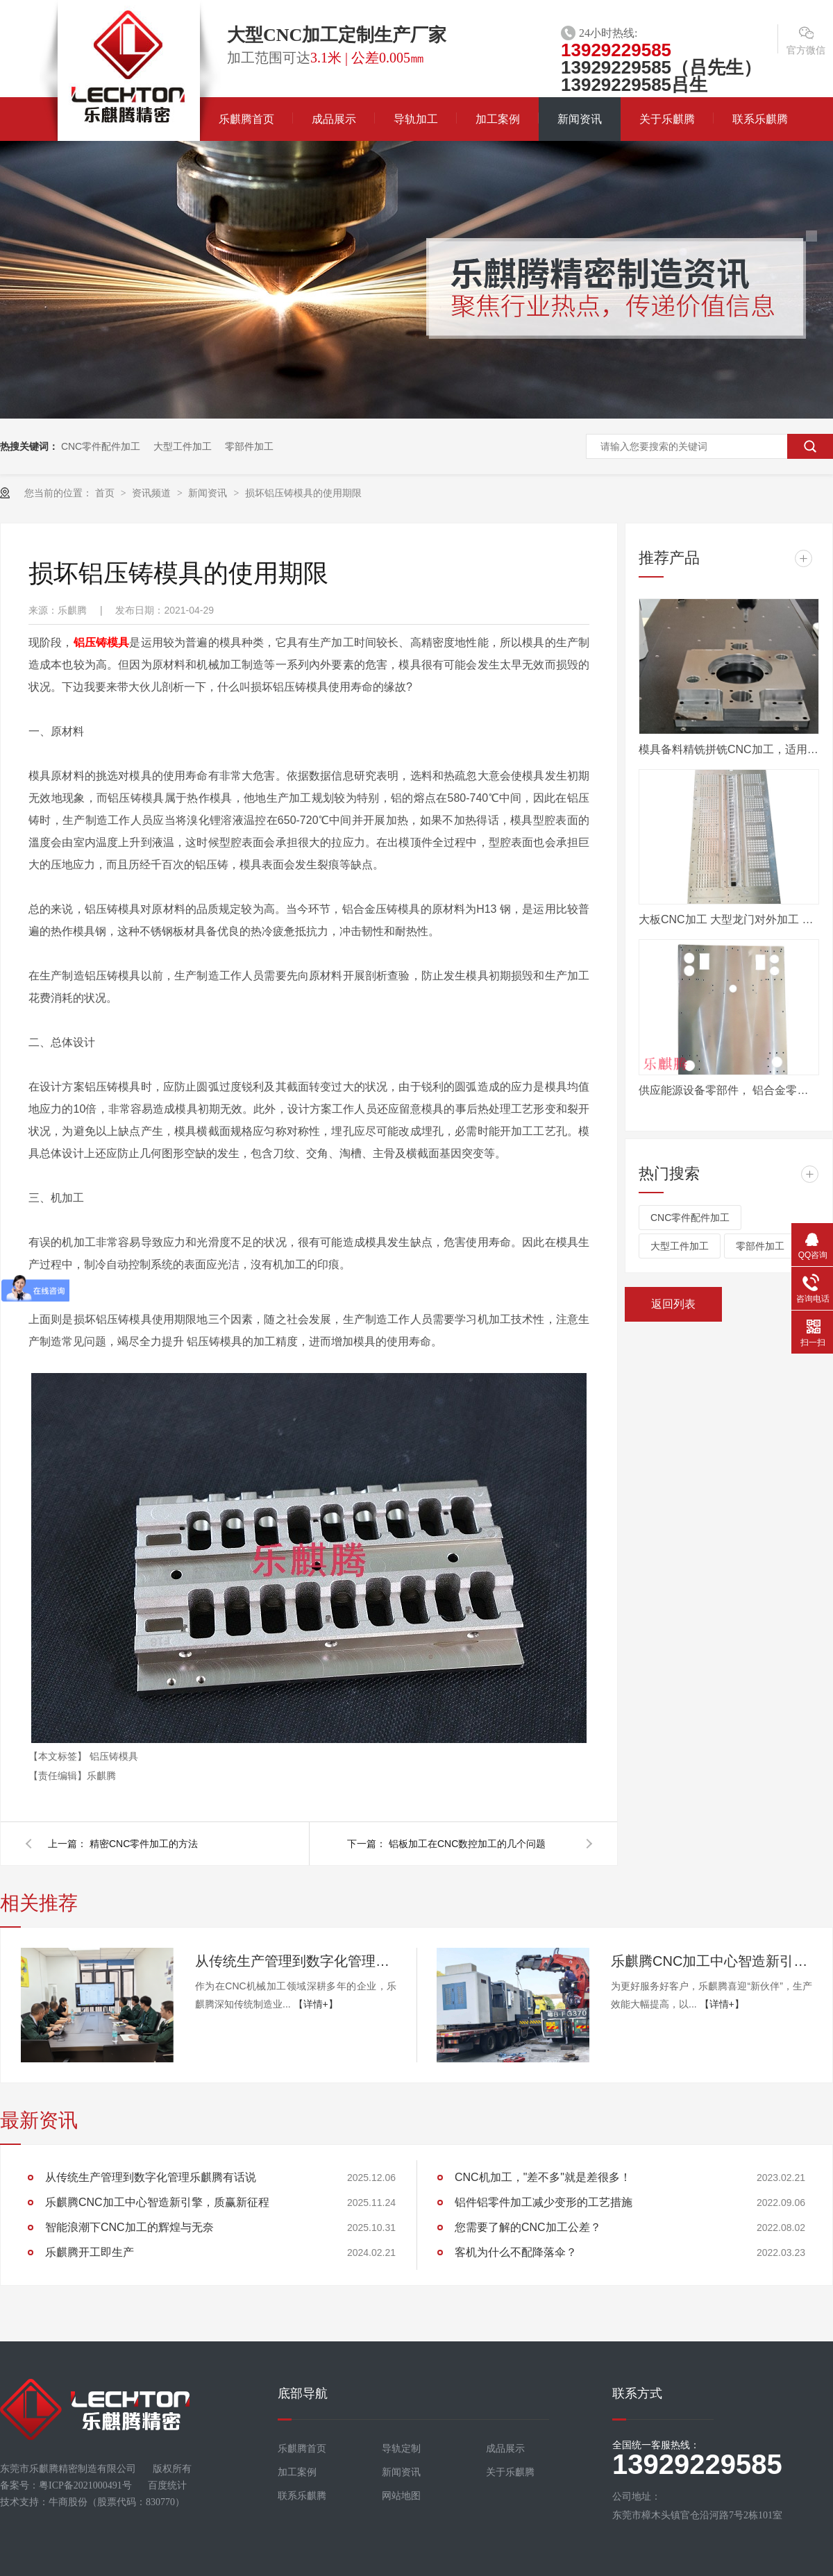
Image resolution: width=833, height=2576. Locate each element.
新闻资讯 (579, 119)
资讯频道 (153, 492)
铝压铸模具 (102, 642)
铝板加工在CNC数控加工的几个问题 (467, 1843)
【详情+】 (316, 2004)
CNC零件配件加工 (100, 446)
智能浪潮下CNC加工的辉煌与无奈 (129, 2227)
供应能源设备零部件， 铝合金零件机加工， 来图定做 (729, 1090)
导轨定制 (401, 2448)
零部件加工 (249, 446)
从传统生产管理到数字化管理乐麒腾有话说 (295, 1961)
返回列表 (673, 1304)
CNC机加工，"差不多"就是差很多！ (543, 2177)
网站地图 (401, 2496)
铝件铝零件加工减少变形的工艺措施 (543, 2202)
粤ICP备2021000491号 (85, 2485)
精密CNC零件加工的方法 (144, 1843)
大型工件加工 (182, 446)
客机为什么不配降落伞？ (516, 2252)
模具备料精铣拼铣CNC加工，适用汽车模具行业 (729, 749)
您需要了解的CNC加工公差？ (528, 2227)
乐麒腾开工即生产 (89, 2252)
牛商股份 (68, 2502)
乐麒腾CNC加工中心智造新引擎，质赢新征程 (711, 1961)
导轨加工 (416, 119)
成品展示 (334, 119)
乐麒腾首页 (246, 119)
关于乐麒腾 (667, 119)
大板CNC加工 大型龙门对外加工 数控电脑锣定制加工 (729, 919)
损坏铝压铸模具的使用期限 (303, 492)
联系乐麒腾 (760, 119)
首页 (106, 492)
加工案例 (498, 119)
